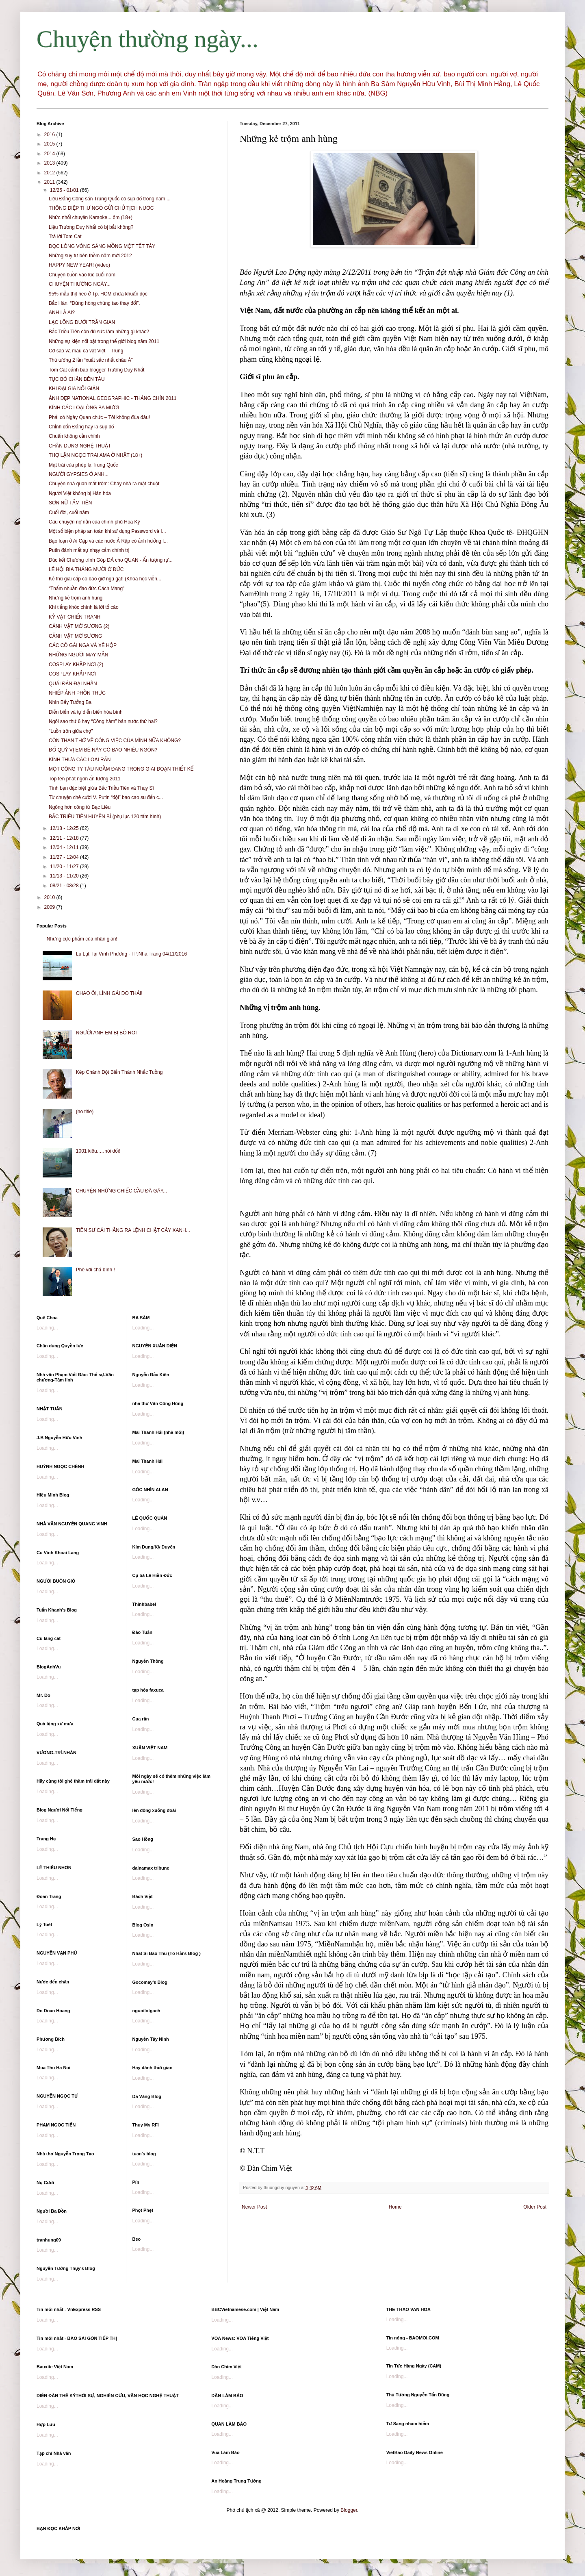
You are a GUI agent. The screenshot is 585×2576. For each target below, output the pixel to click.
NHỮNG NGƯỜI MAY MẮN (78, 655)
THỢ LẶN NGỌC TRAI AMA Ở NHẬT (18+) (95, 455)
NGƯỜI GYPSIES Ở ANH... (78, 474)
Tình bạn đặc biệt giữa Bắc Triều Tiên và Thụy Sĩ (101, 788)
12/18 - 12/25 (65, 828)
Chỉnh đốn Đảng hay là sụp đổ (81, 427)
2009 (50, 907)
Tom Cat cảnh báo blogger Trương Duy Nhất (96, 370)
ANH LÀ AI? (62, 312)
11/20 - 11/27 (65, 866)
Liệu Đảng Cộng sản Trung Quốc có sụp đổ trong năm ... (110, 199)
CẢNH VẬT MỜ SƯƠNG (75, 636)
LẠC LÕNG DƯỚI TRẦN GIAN (82, 322)
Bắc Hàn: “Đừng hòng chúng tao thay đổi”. (94, 303)
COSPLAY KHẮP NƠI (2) (76, 664)
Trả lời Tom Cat (65, 236)
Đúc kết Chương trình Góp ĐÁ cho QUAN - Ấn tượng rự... (111, 560)
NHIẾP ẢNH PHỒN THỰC (77, 693)
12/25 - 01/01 (65, 190)
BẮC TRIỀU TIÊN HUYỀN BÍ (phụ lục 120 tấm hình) (105, 816)
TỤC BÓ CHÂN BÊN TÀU (77, 379)
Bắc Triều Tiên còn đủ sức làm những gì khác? (99, 331)
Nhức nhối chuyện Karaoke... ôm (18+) (90, 217)
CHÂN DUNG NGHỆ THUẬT (80, 446)
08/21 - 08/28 (65, 885)
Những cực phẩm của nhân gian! (82, 939)
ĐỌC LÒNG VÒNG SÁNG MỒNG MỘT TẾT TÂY (102, 246)
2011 (50, 182)
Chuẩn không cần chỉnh (74, 436)
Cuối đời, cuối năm (69, 512)
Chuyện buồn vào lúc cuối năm (82, 275)
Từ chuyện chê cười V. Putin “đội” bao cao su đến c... (106, 797)
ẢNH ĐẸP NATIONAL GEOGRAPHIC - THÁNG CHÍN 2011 (113, 398)
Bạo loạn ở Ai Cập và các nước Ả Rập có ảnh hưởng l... (108, 541)
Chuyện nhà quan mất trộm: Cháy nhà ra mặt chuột (104, 484)
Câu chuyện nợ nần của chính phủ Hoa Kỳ (94, 522)
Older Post (534, 2207)
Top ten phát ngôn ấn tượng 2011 (85, 779)
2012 (50, 173)
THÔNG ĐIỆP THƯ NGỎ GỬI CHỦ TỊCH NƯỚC (101, 208)
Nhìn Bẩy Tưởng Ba (70, 702)
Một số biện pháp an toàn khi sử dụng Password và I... (107, 531)
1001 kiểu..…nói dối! (98, 1151)
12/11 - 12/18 (65, 838)
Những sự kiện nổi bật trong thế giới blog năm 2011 (104, 341)
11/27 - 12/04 (65, 857)
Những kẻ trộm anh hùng (75, 598)
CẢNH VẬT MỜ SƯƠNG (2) (79, 626)
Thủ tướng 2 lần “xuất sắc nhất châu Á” (91, 360)
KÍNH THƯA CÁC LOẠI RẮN (79, 759)
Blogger (348, 2510)
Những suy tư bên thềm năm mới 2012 (90, 255)
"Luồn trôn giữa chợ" (71, 731)
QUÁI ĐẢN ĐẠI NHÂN (73, 683)
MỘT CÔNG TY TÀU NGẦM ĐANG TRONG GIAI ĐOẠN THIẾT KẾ (121, 769)
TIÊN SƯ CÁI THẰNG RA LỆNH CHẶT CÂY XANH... (133, 1230)
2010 (50, 897)
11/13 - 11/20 (65, 876)
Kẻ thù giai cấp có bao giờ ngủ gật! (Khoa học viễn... (105, 579)
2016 (50, 134)
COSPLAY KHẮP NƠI (72, 674)
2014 (50, 153)
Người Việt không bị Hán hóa (80, 493)
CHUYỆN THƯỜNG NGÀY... (79, 284)
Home (395, 2207)
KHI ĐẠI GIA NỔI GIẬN (74, 388)
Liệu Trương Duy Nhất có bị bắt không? (91, 227)
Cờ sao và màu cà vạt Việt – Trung (86, 351)
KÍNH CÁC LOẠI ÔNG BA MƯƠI (84, 408)
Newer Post (254, 2207)
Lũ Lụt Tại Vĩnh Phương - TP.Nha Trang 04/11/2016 (131, 954)
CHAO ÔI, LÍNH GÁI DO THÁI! (109, 993)
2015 (50, 144)
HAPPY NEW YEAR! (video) (79, 265)
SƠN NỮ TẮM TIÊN (70, 503)
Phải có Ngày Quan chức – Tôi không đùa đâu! (99, 417)
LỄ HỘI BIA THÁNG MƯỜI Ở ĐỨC (86, 569)
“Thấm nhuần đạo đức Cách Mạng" (87, 588)
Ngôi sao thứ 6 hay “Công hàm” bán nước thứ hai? (103, 721)
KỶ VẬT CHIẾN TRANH (74, 617)
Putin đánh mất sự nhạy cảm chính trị (89, 550)
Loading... (47, 1328)
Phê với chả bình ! (95, 1270)
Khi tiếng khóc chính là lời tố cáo (84, 607)
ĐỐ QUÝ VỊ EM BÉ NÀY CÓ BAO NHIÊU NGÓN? (103, 750)
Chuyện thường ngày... (147, 39)
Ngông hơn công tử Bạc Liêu (79, 807)
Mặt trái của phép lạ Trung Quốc (83, 465)
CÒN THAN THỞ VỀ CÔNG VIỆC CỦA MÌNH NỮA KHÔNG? (115, 740)
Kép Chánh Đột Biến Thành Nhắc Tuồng (119, 1072)
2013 (50, 163)
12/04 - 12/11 (65, 847)
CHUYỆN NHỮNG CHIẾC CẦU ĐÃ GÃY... (121, 1191)
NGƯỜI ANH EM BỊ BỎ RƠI (106, 1033)
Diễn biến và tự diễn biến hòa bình (86, 712)
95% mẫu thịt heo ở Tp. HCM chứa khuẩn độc (98, 294)
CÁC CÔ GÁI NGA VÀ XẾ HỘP (83, 645)
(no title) (84, 1111)
